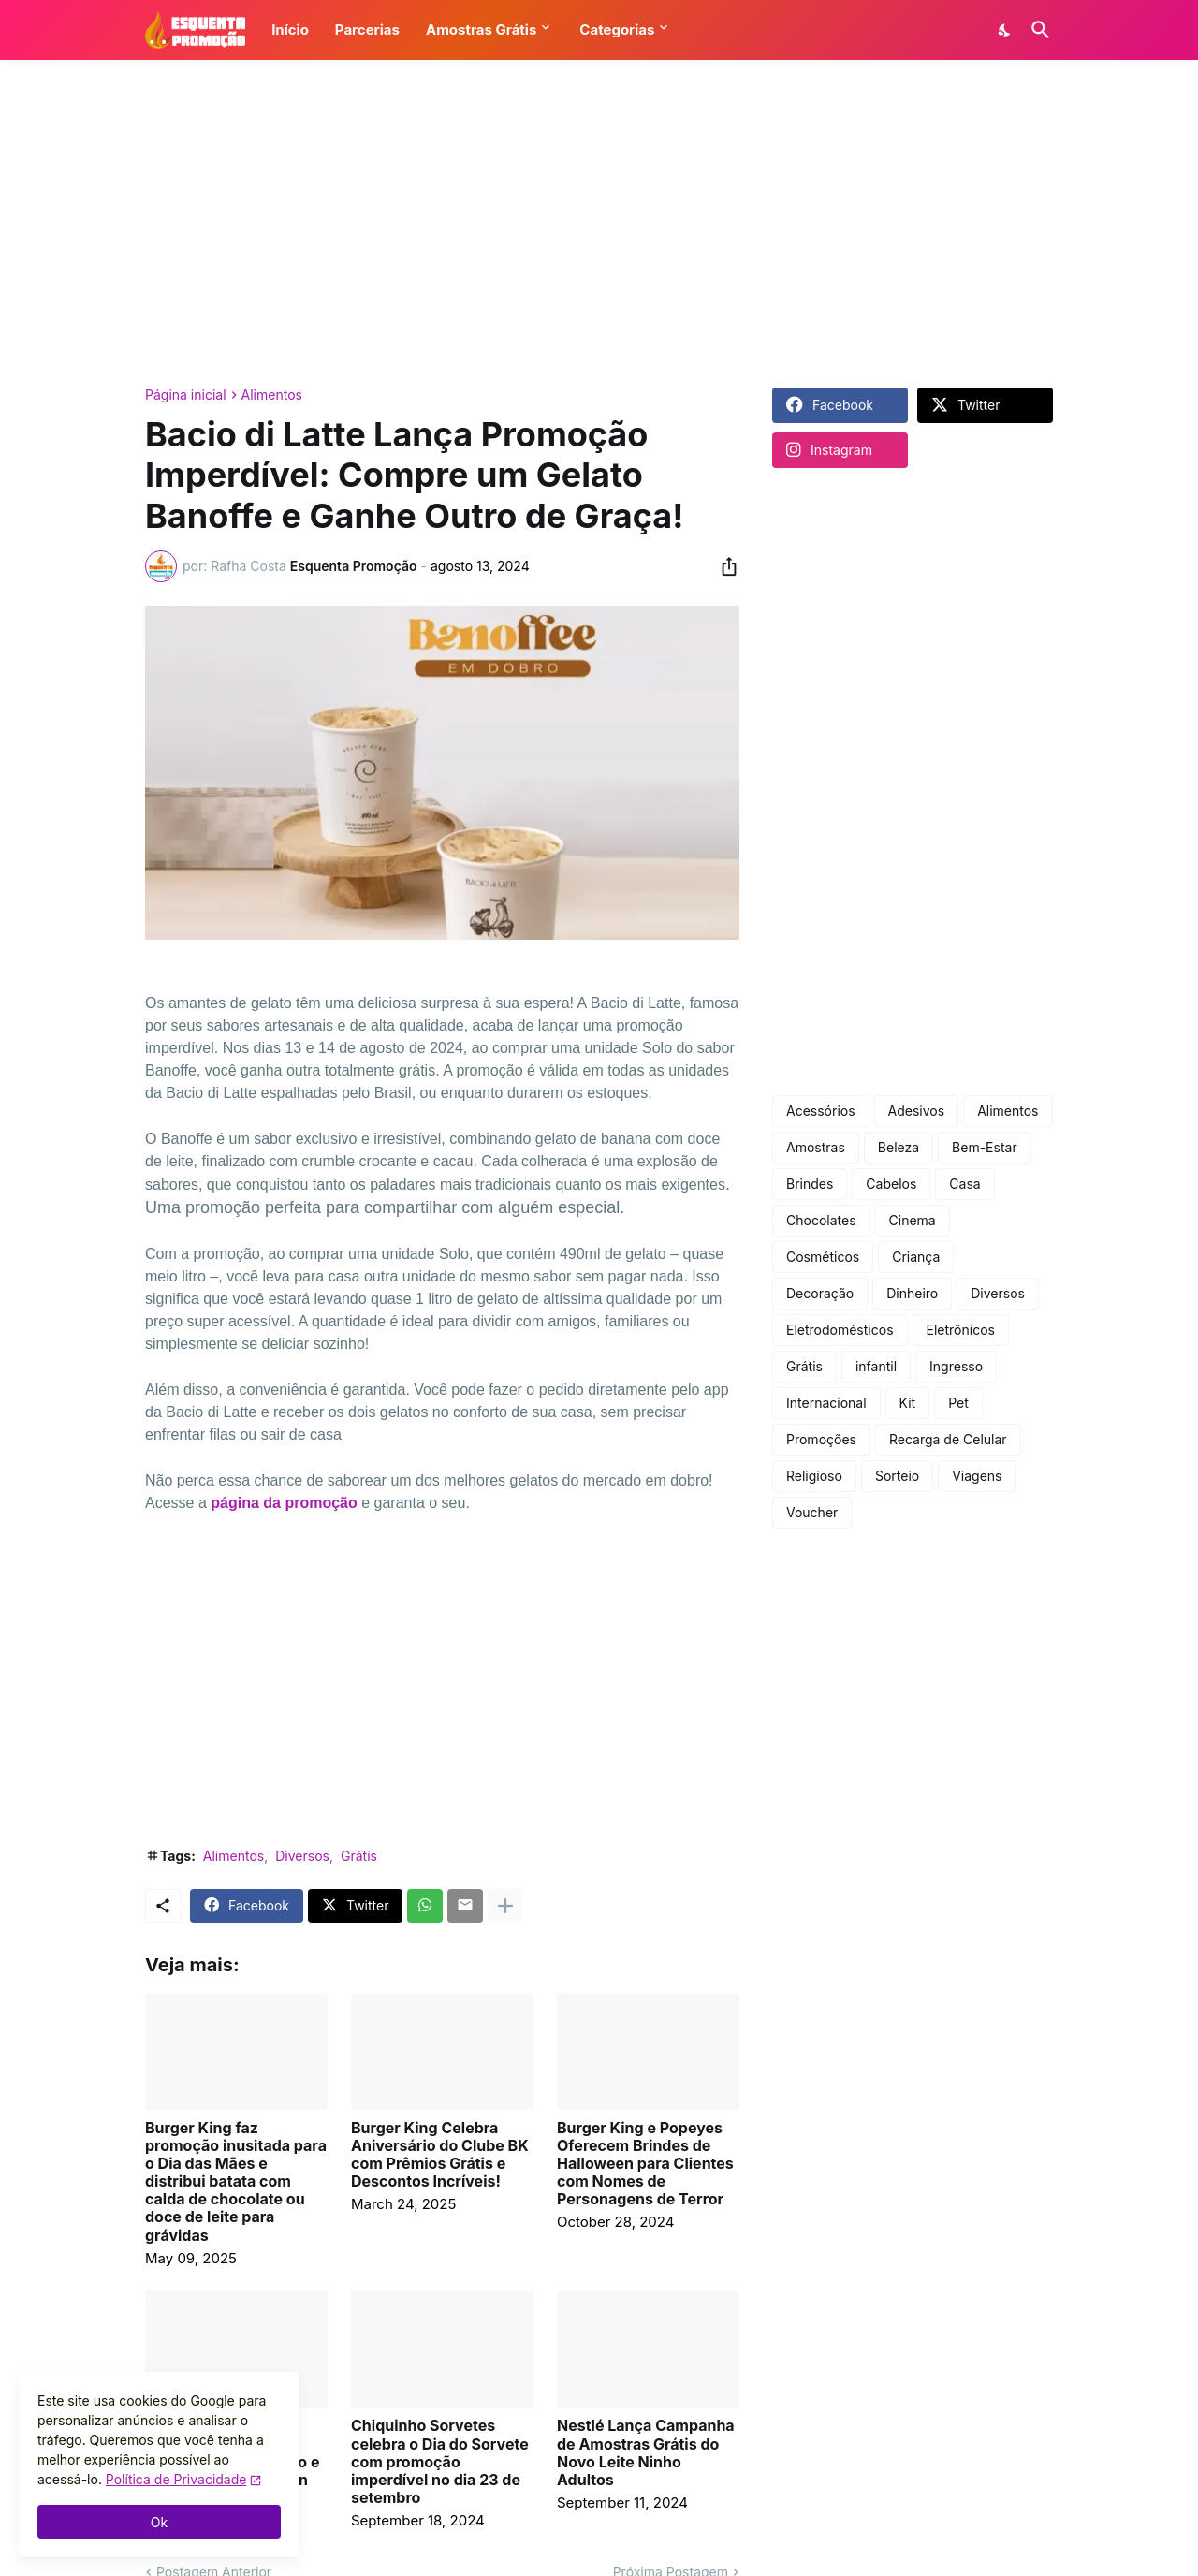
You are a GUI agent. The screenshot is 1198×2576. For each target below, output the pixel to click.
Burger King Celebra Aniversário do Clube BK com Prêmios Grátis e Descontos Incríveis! (440, 2155)
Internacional (826, 1403)
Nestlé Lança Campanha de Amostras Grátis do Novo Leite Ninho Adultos (646, 2453)
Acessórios (820, 1111)
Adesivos (916, 1111)
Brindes (809, 1184)
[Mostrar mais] (505, 1906)
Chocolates (821, 1220)
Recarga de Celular (948, 1439)
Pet (958, 1403)
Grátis (359, 1856)
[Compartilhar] (723, 566)
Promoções (821, 1439)
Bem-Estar (984, 1147)
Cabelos (891, 1184)
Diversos (302, 1856)
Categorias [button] (616, 29)
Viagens (976, 1476)
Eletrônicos (961, 1330)
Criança (916, 1257)
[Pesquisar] (1037, 30)
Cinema (912, 1220)
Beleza (898, 1147)
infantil (876, 1366)
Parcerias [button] (367, 29)
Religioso (814, 1476)
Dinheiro (912, 1293)
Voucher (812, 1512)
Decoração (820, 1293)
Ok (159, 2522)
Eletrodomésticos (840, 1330)
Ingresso (956, 1366)
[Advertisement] (599, 224)
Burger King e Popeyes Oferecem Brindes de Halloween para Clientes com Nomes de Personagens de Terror (645, 2164)
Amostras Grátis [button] (481, 29)
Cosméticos (822, 1257)
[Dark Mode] (1005, 30)
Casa (964, 1184)
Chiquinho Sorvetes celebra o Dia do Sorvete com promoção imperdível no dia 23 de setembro (440, 2462)
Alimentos (271, 395)
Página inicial (185, 395)
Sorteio (897, 1476)
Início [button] (290, 29)
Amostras (815, 1147)
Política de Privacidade (176, 2479)
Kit (907, 1403)
